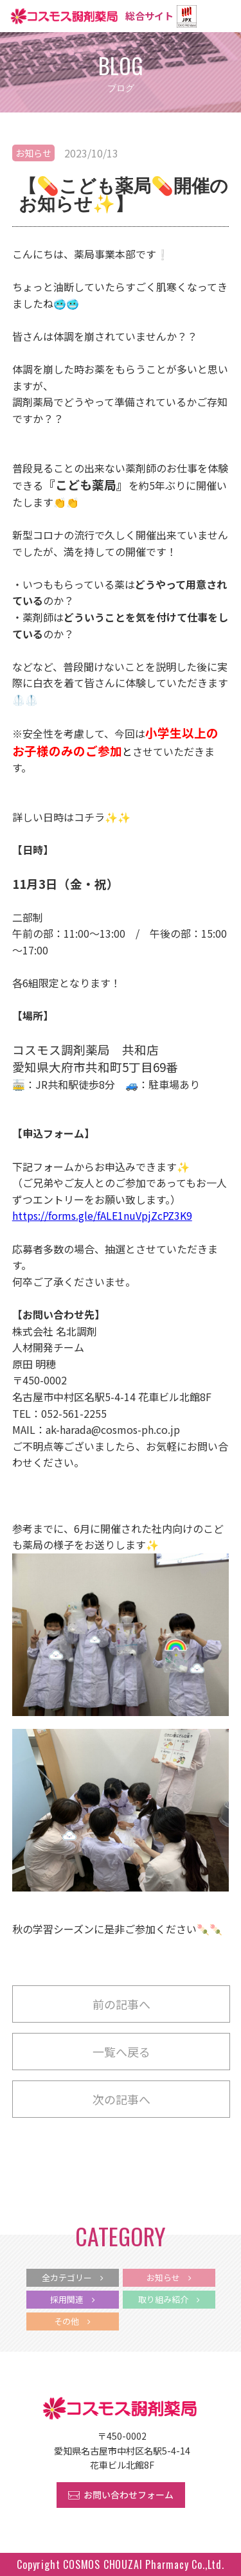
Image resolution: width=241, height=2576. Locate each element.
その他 (72, 2321)
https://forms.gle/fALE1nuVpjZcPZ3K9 (102, 1215)
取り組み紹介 (169, 2299)
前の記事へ (121, 2004)
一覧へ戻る (121, 2051)
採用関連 (72, 2299)
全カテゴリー (72, 2277)
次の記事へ (121, 2099)
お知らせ (33, 153)
